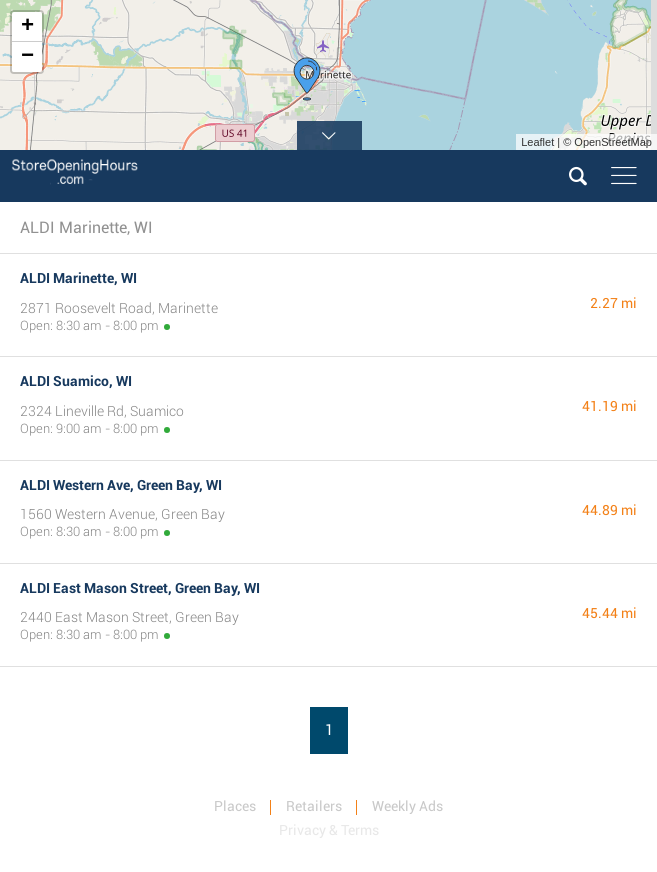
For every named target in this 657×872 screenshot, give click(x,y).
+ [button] (27, 27)
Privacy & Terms (329, 830)
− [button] (27, 57)
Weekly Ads (407, 806)
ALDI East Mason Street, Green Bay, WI (140, 588)
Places (235, 806)
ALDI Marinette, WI (78, 278)
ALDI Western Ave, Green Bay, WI (121, 485)
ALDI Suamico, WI (76, 381)
